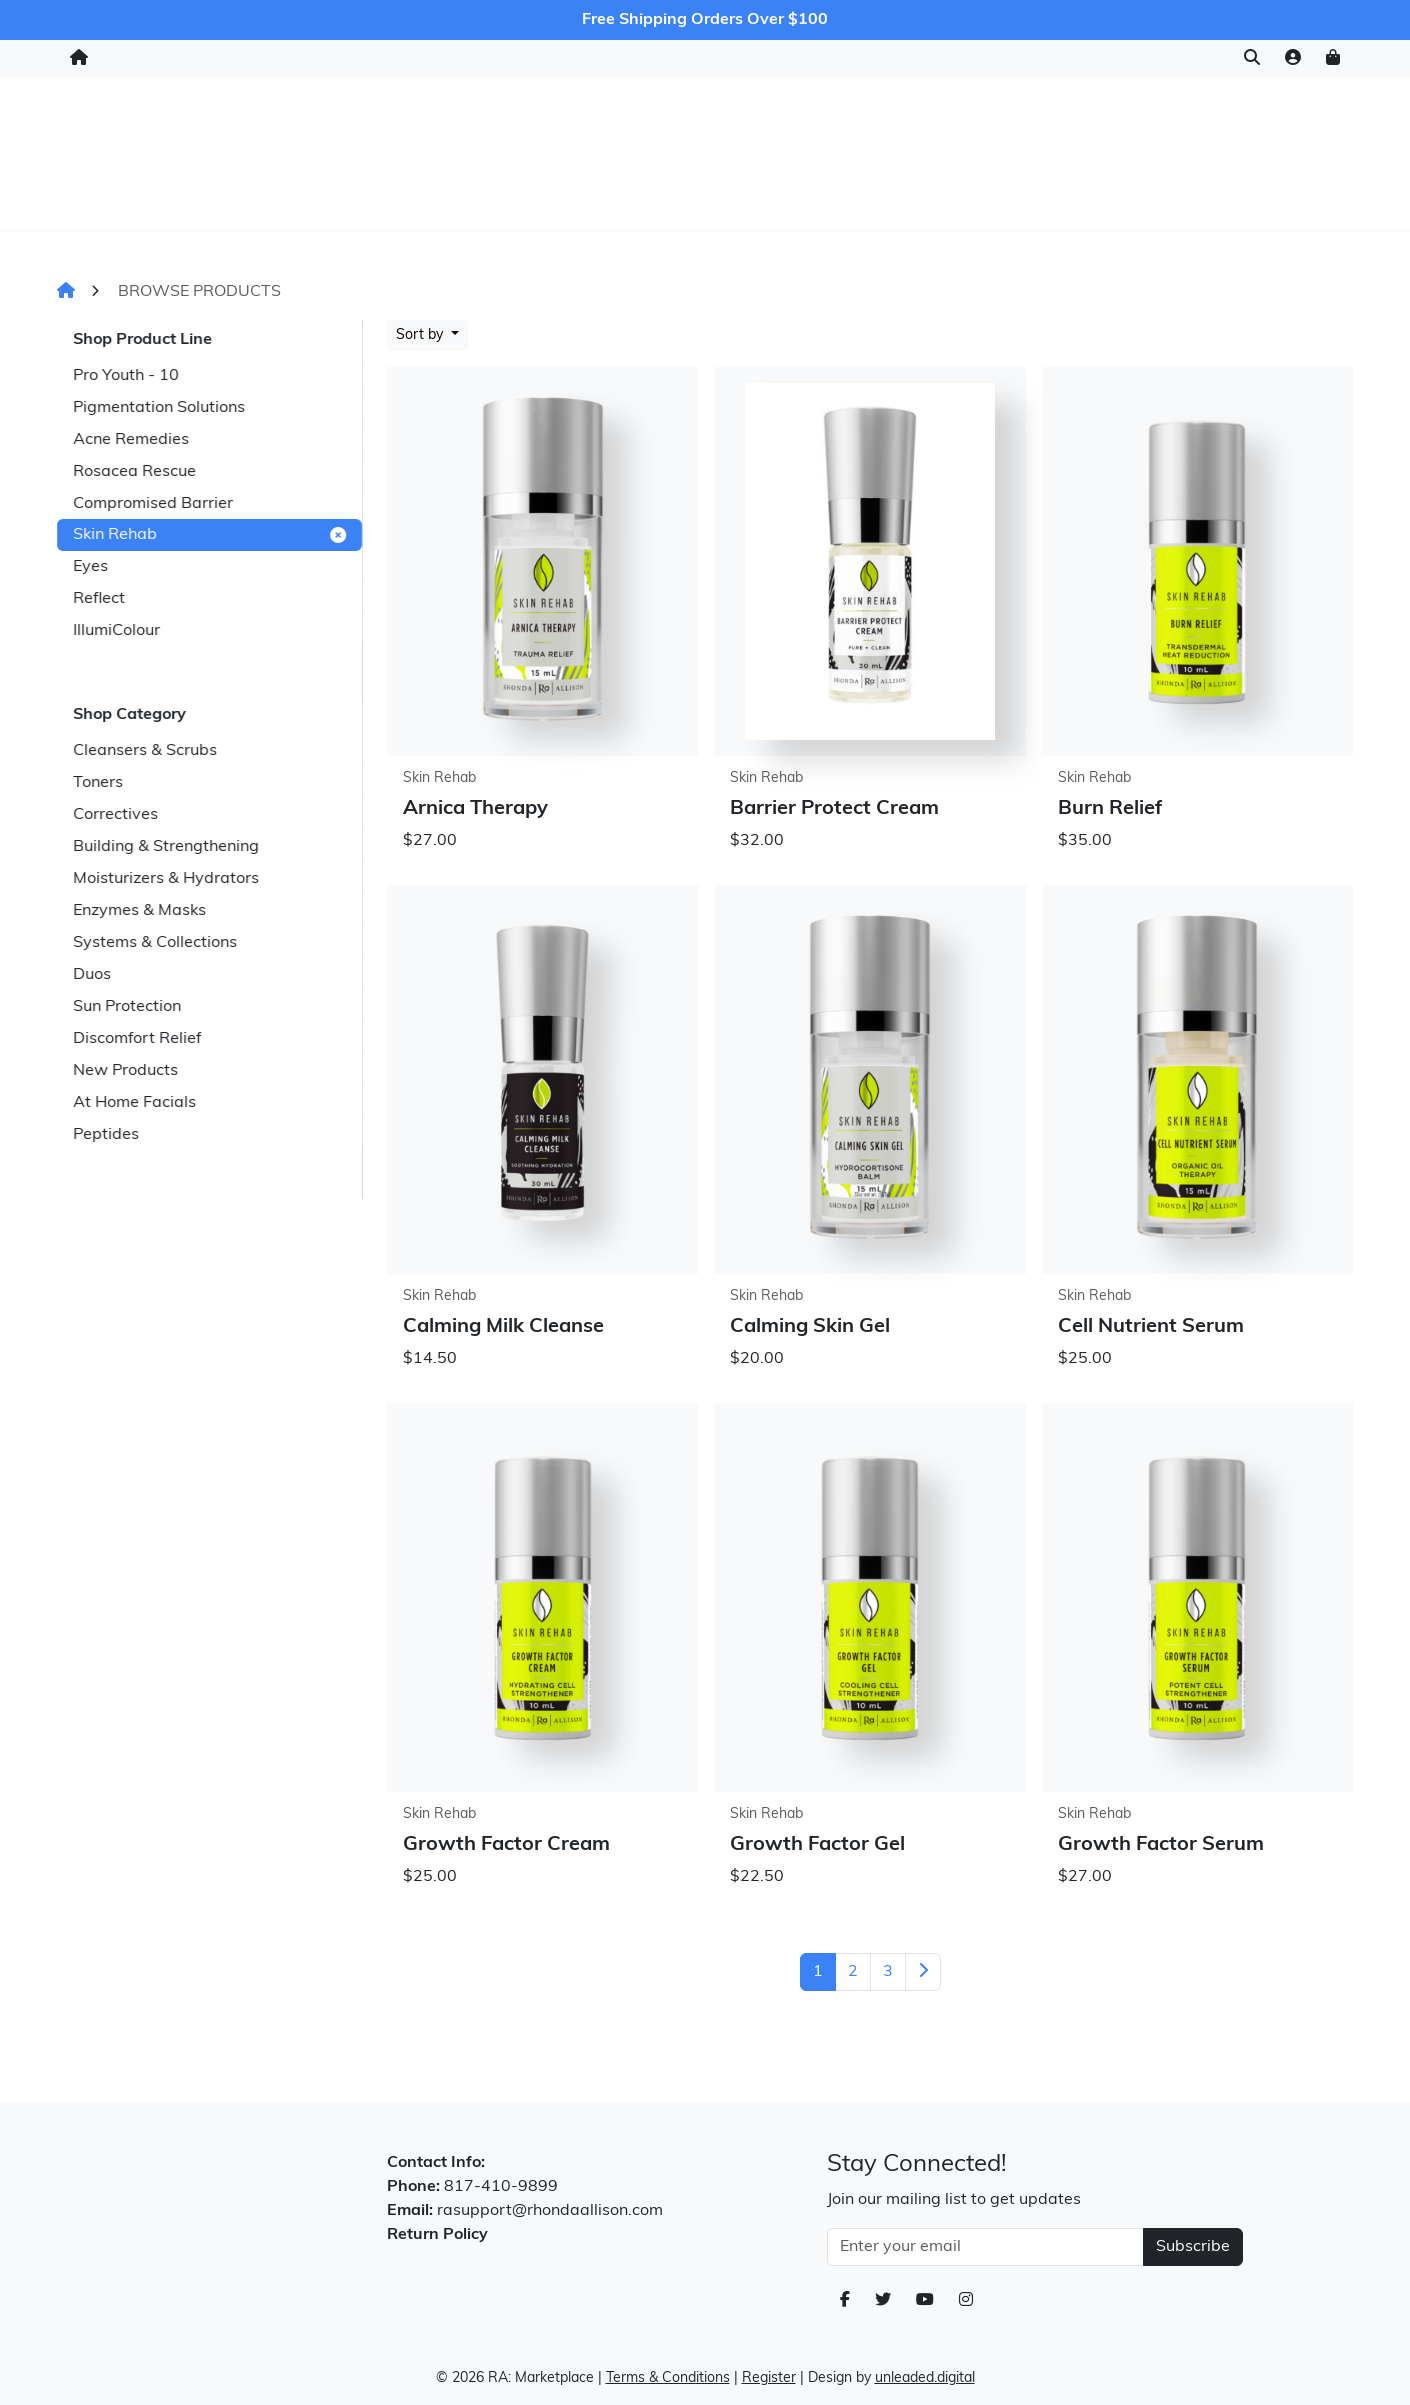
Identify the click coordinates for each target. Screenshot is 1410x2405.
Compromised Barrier (153, 504)
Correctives (115, 815)
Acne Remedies (131, 440)
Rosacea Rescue (134, 472)
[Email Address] (985, 2247)
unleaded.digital (925, 2378)
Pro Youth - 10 (126, 376)
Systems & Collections (155, 943)
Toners (98, 783)
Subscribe (1193, 2247)
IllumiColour (116, 631)
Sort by (421, 335)
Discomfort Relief (137, 1039)
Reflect (99, 599)
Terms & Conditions (668, 2378)
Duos (92, 975)
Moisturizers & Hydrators (166, 879)
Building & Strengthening (166, 847)
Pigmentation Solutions (159, 408)
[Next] (923, 1972)
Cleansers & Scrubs (145, 751)
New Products (125, 1071)
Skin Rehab (209, 535)
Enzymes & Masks (139, 911)
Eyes (90, 567)
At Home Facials (134, 1103)
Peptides (106, 1135)
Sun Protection (127, 1007)
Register (769, 2378)
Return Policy (437, 2235)
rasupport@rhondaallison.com (550, 2211)
